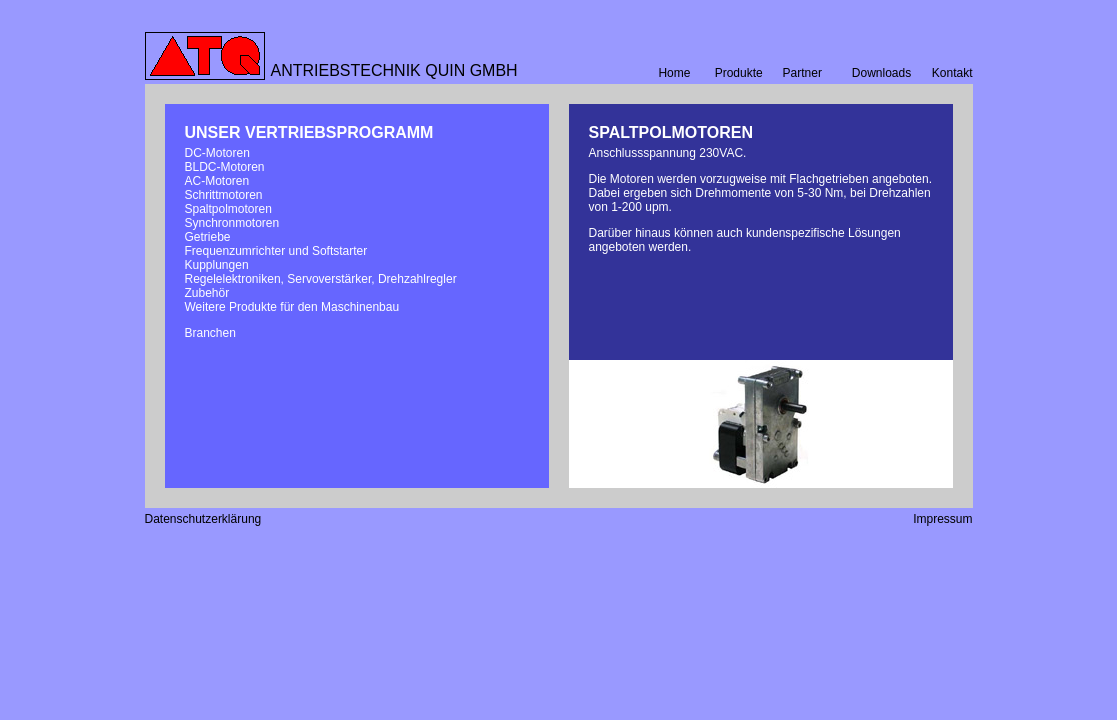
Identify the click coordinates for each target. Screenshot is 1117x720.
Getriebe (208, 237)
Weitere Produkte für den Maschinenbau (292, 307)
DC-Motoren (217, 153)
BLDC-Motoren (225, 167)
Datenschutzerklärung (203, 519)
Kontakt (952, 73)
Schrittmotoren (224, 195)
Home (674, 73)
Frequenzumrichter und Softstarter (276, 251)
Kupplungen (217, 265)
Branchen (210, 333)
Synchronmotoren (232, 223)
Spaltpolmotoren (228, 209)
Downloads (881, 73)
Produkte (739, 73)
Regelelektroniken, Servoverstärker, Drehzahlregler (321, 279)
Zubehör (207, 293)
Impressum (942, 519)
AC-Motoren (217, 181)
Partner (802, 73)
